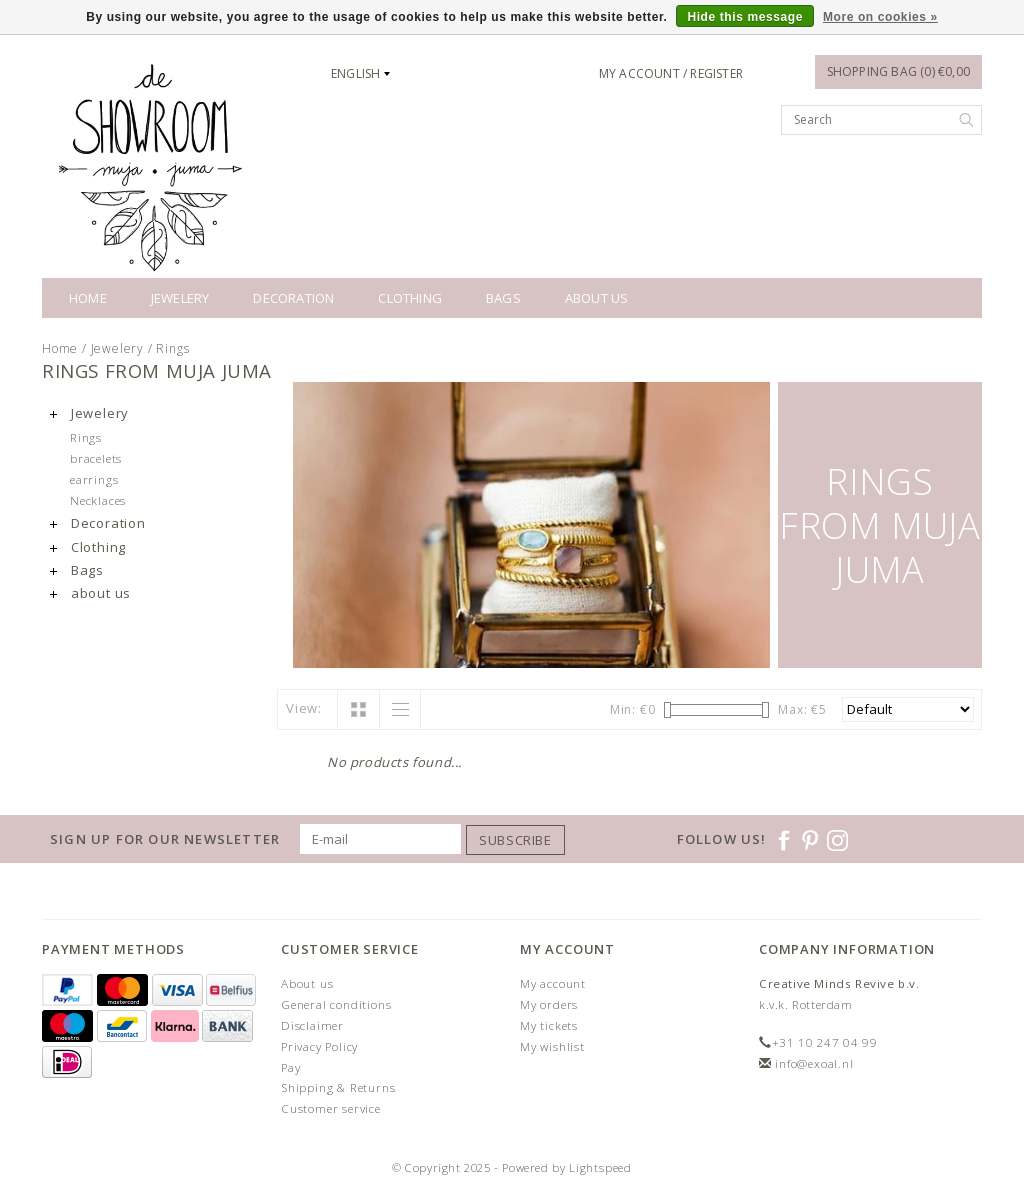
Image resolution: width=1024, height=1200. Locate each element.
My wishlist (552, 1046)
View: (304, 708)
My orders (549, 1004)
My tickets (549, 1025)
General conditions (336, 1004)
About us (307, 983)
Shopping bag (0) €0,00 (898, 71)
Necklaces (98, 500)
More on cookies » (880, 17)
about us (597, 298)
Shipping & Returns (338, 1087)
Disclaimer (312, 1025)
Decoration (293, 298)
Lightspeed (600, 1167)
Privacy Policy (319, 1046)
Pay (290, 1067)
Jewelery (180, 298)
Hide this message (745, 17)
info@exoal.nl (814, 1063)
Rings (172, 348)
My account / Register (671, 73)
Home (88, 298)
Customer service (331, 1108)
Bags (503, 298)
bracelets (96, 458)
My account (553, 983)
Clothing (410, 298)
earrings (94, 479)
